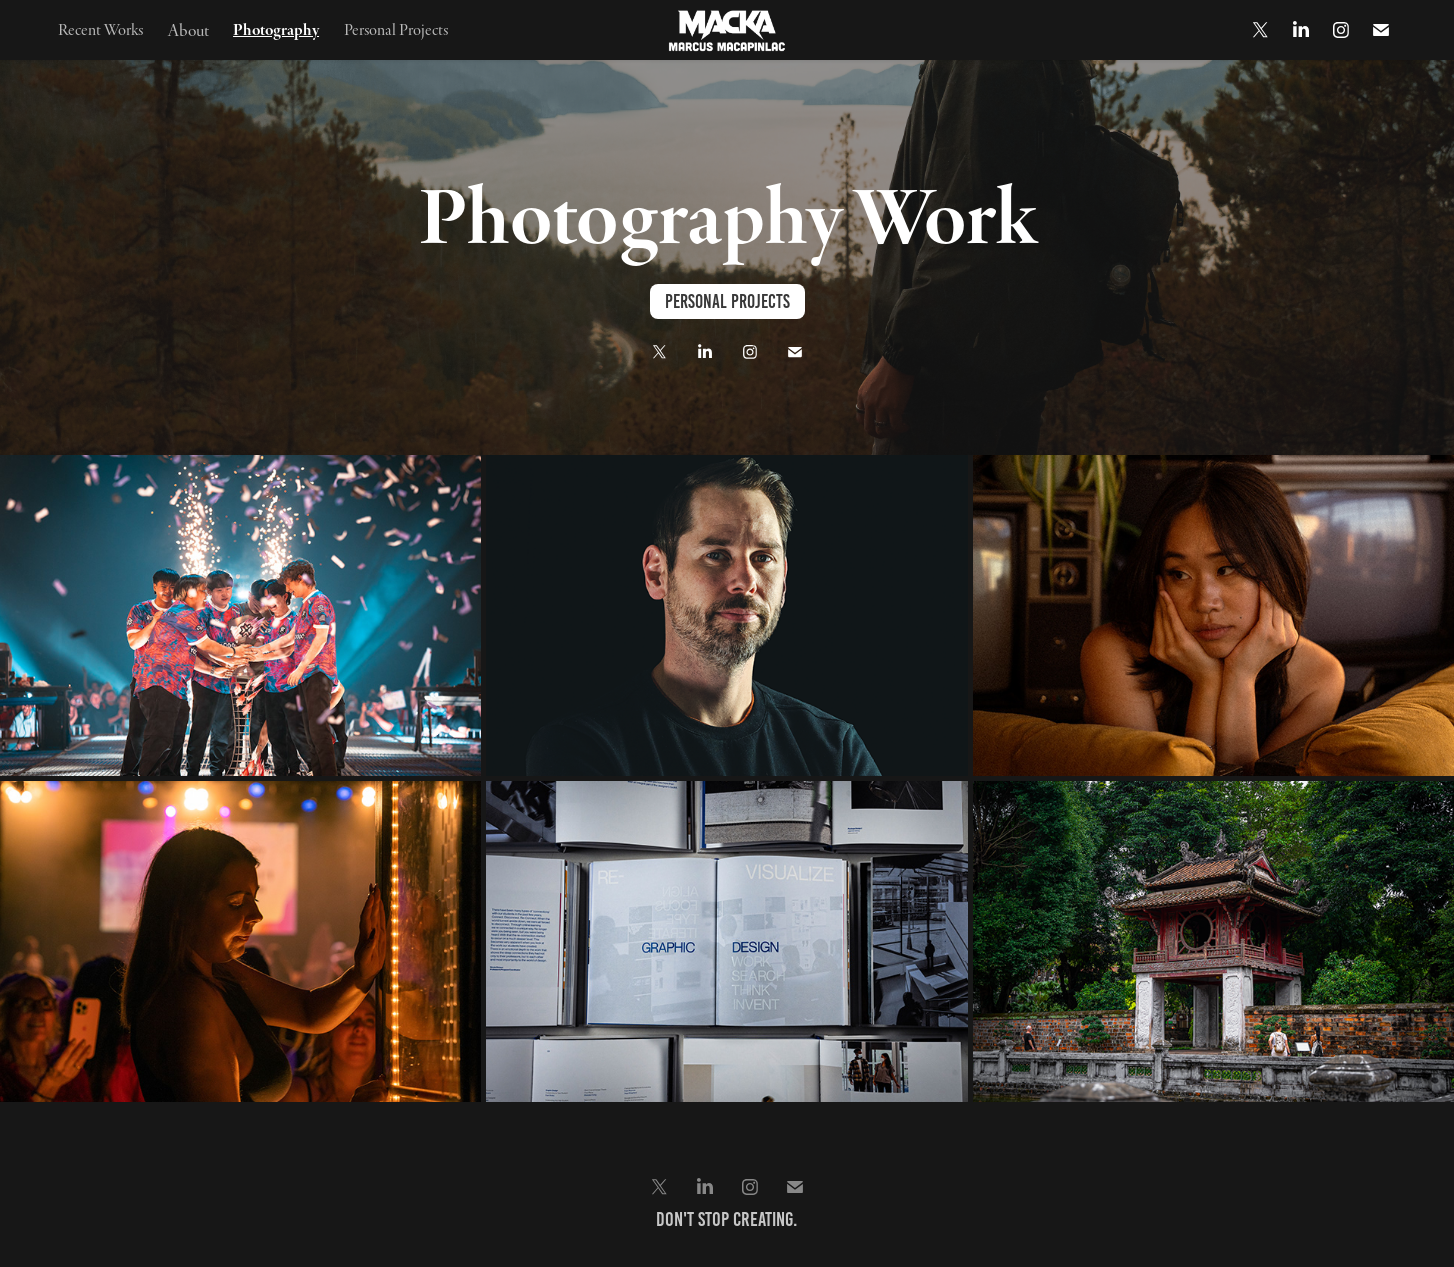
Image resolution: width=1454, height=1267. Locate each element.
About (188, 29)
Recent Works (100, 29)
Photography (276, 29)
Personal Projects (396, 29)
